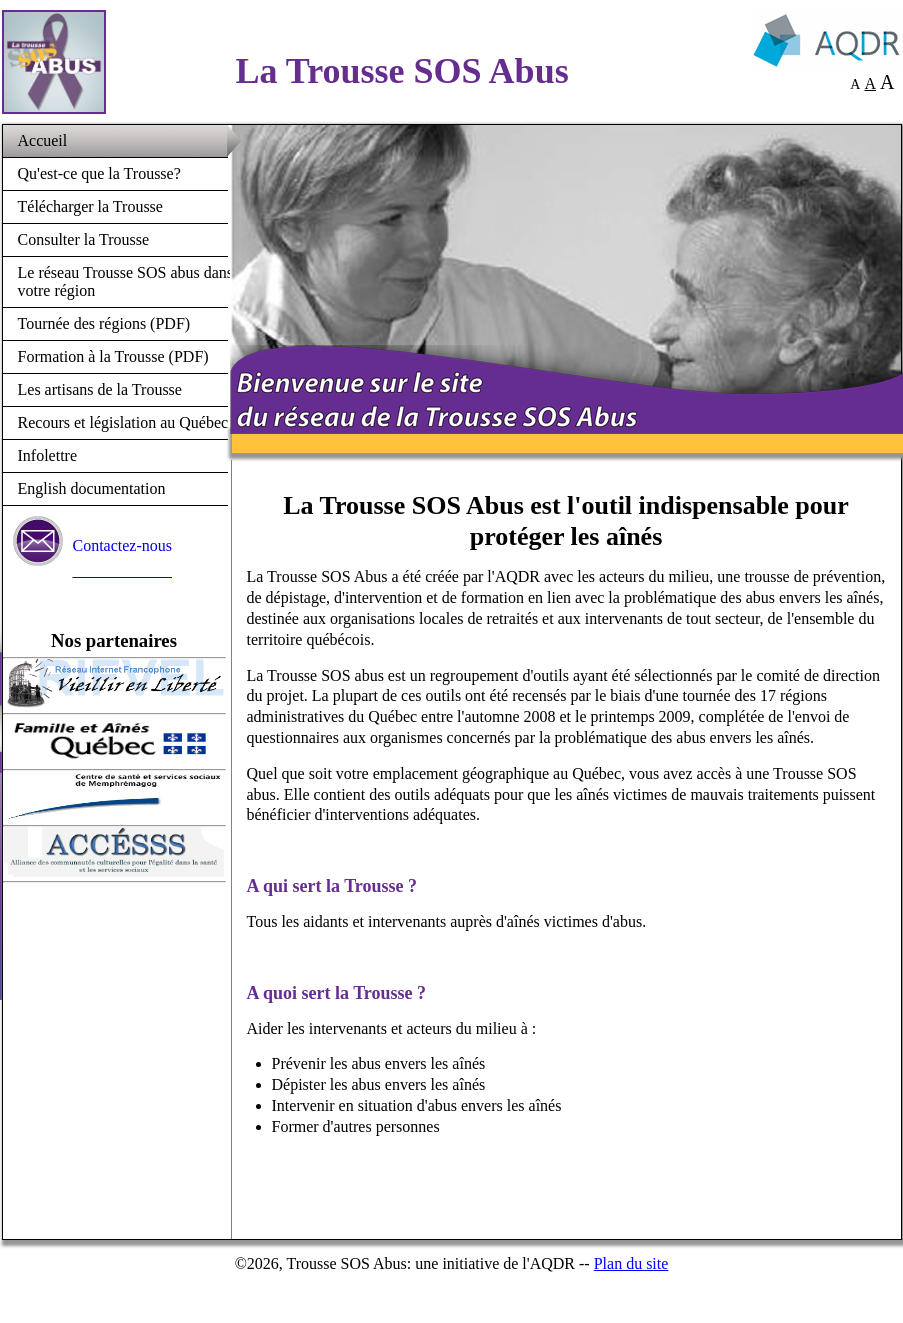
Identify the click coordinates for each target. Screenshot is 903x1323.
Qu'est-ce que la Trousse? (99, 173)
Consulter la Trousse (84, 239)
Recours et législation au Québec (123, 422)
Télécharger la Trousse (90, 206)
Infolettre (48, 455)
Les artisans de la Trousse (100, 389)
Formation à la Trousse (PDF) (113, 356)
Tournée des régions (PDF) (104, 323)
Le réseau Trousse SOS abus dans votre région (126, 281)
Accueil (43, 140)
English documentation (92, 488)
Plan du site (631, 1263)
